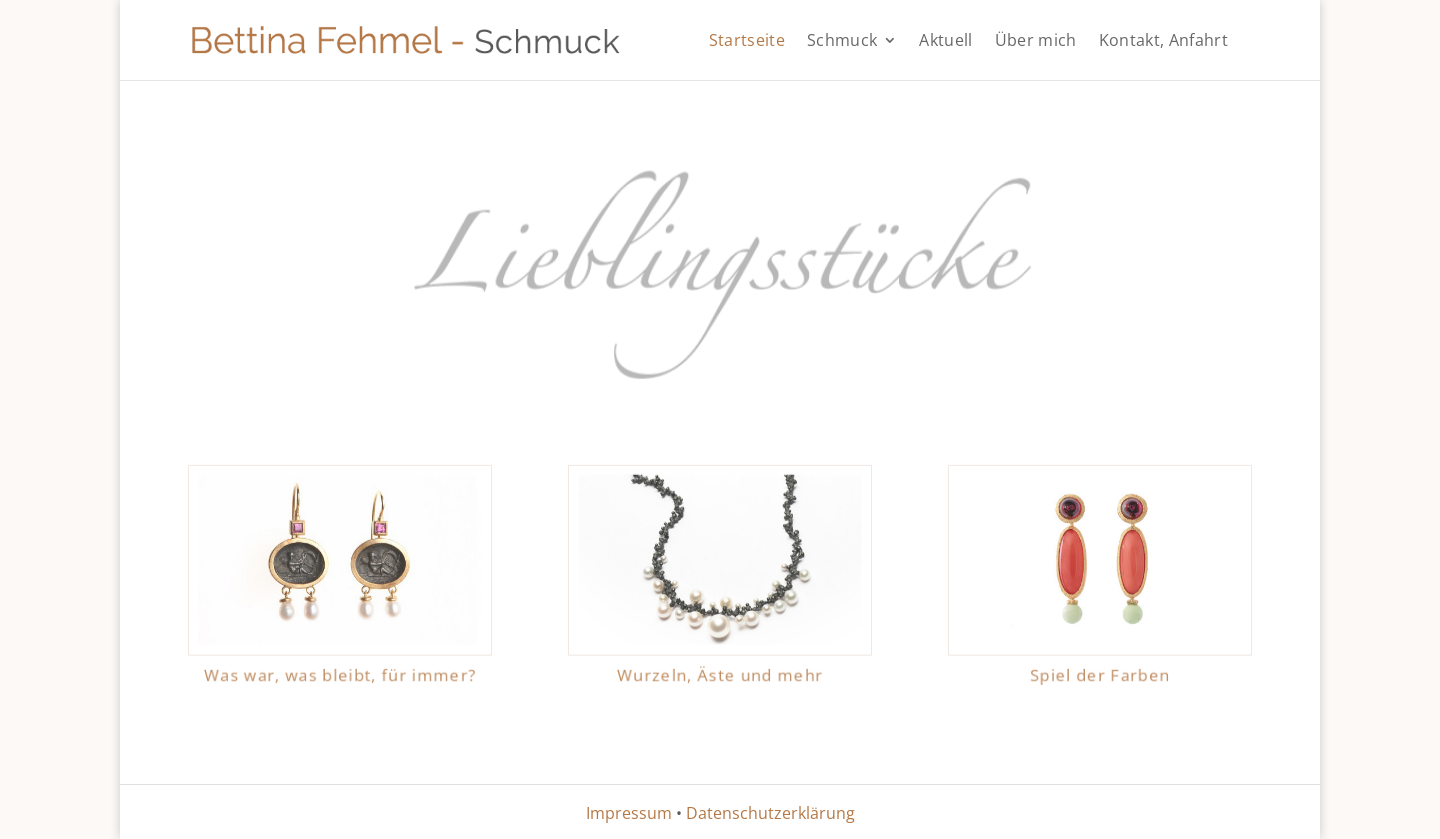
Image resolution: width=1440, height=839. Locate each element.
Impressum (629, 813)
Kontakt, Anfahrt (1163, 42)
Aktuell (945, 42)
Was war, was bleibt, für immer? (340, 669)
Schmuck (842, 42)
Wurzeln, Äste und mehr (719, 669)
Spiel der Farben (1099, 669)
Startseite (747, 42)
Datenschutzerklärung (770, 813)
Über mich (1036, 42)
